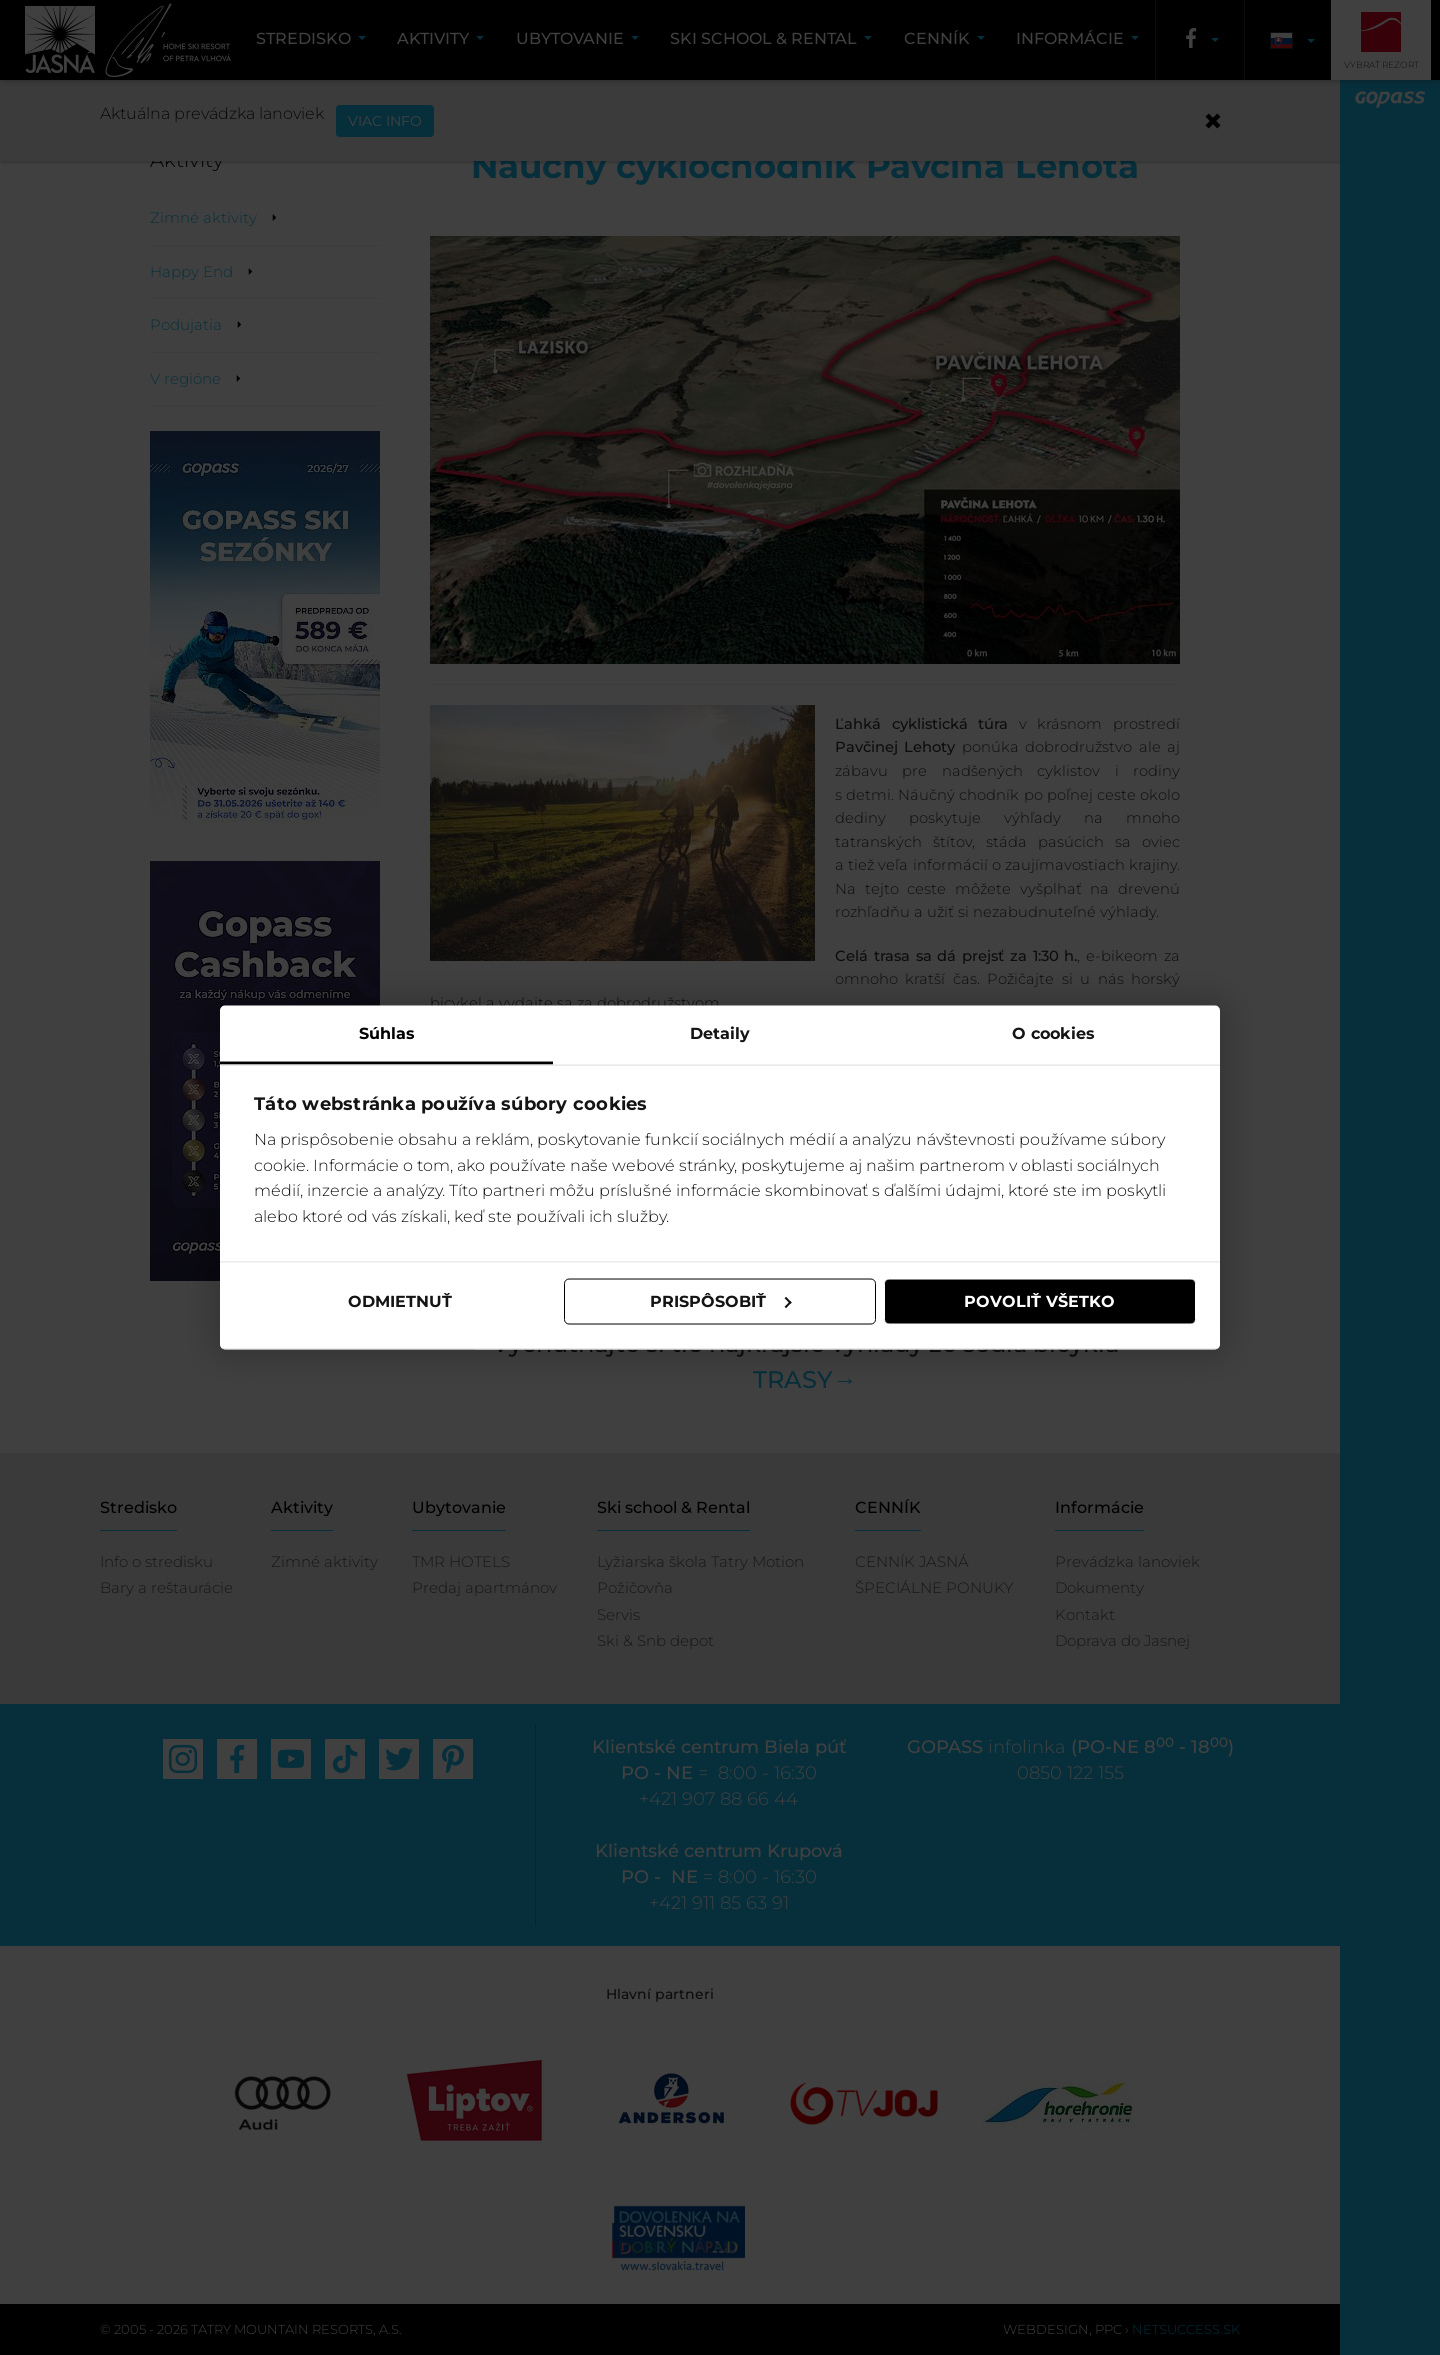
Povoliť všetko (1039, 1301)
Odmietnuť (400, 1301)
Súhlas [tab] (387, 1032)
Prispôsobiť (721, 1301)
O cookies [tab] (1053, 1032)
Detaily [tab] (720, 1032)
